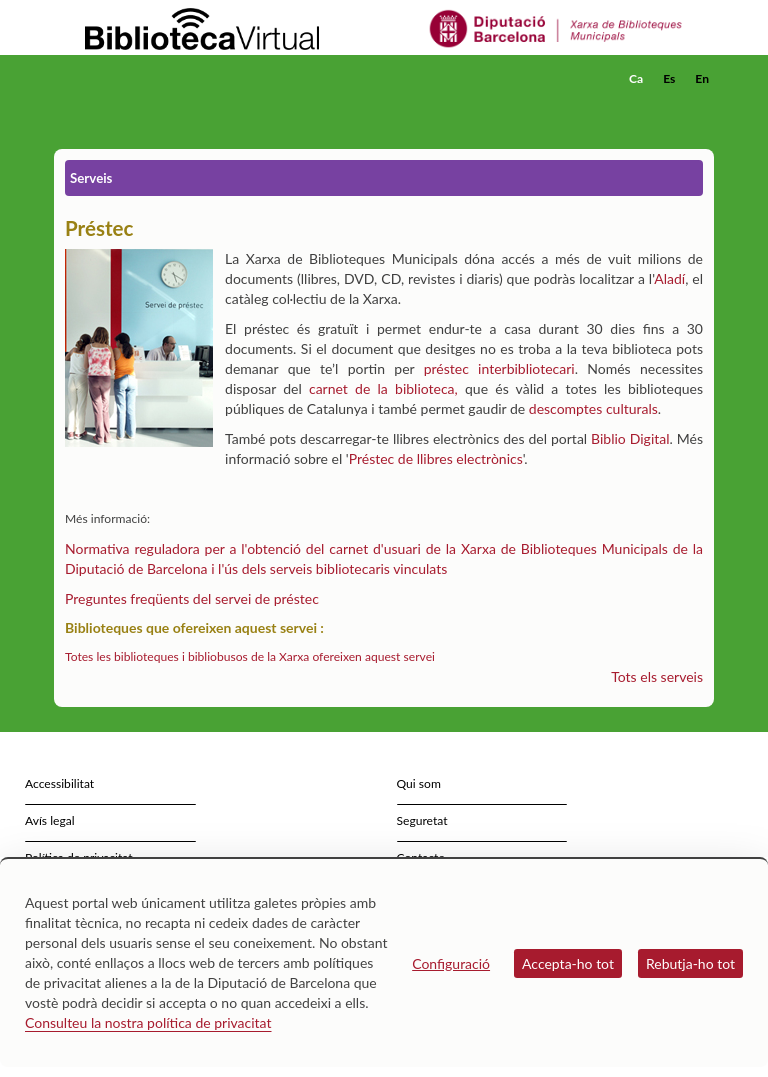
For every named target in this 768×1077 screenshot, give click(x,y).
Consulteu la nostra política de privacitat (148, 1022)
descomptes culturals (593, 408)
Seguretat (422, 820)
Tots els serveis (657, 676)
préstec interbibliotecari (499, 368)
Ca (636, 78)
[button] (703, 106)
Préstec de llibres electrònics (436, 458)
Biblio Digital (630, 438)
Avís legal (50, 820)
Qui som (419, 783)
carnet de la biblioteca (382, 388)
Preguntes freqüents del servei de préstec (192, 598)
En (702, 78)
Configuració (451, 963)
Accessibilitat (59, 783)
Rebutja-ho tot (690, 963)
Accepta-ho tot (568, 963)
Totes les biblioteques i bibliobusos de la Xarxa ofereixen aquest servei (250, 656)
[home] (134, 79)
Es (669, 78)
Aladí (669, 278)
